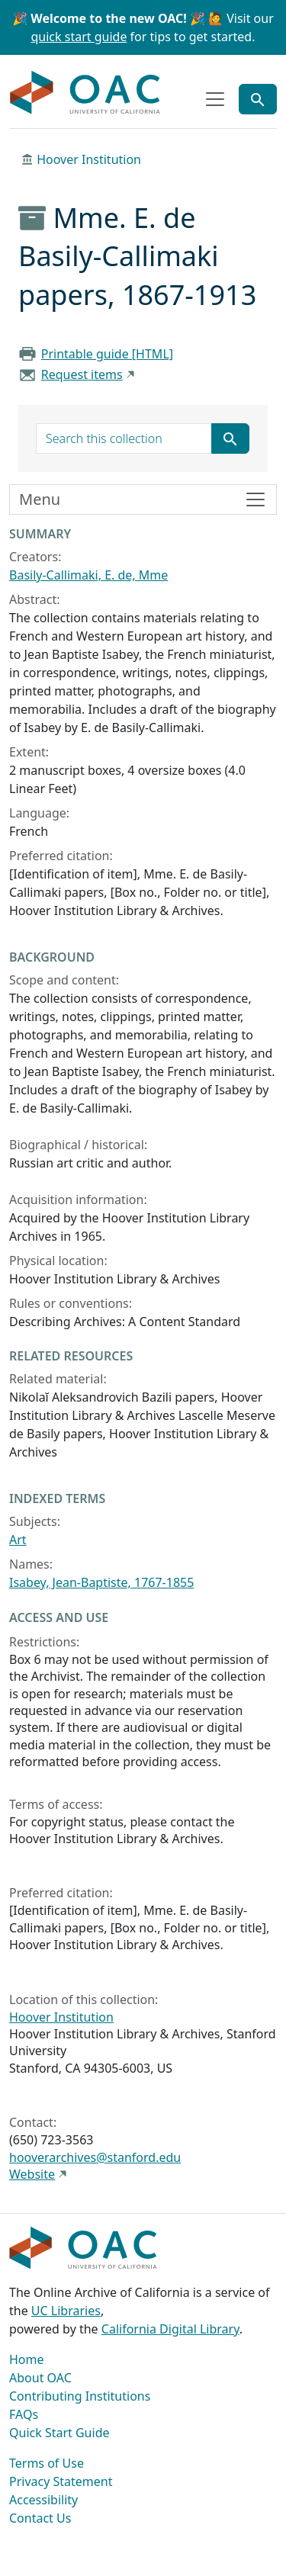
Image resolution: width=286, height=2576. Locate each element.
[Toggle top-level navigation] (215, 99)
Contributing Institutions (79, 2396)
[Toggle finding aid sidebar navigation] (143, 499)
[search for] (124, 438)
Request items (82, 374)
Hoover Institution (89, 159)
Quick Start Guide (59, 2432)
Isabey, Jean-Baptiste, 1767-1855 (101, 1582)
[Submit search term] (230, 438)
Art (18, 1539)
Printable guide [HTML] (107, 353)
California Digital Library (170, 2329)
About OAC (40, 2377)
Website (32, 2174)
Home (26, 2359)
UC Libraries (66, 2310)
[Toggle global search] (258, 99)
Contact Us (40, 2518)
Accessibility (43, 2499)
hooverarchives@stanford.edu (95, 2157)
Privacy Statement (61, 2481)
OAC (85, 93)
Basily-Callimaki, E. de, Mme (88, 575)
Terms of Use (46, 2463)
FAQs (23, 2414)
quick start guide (79, 36)
